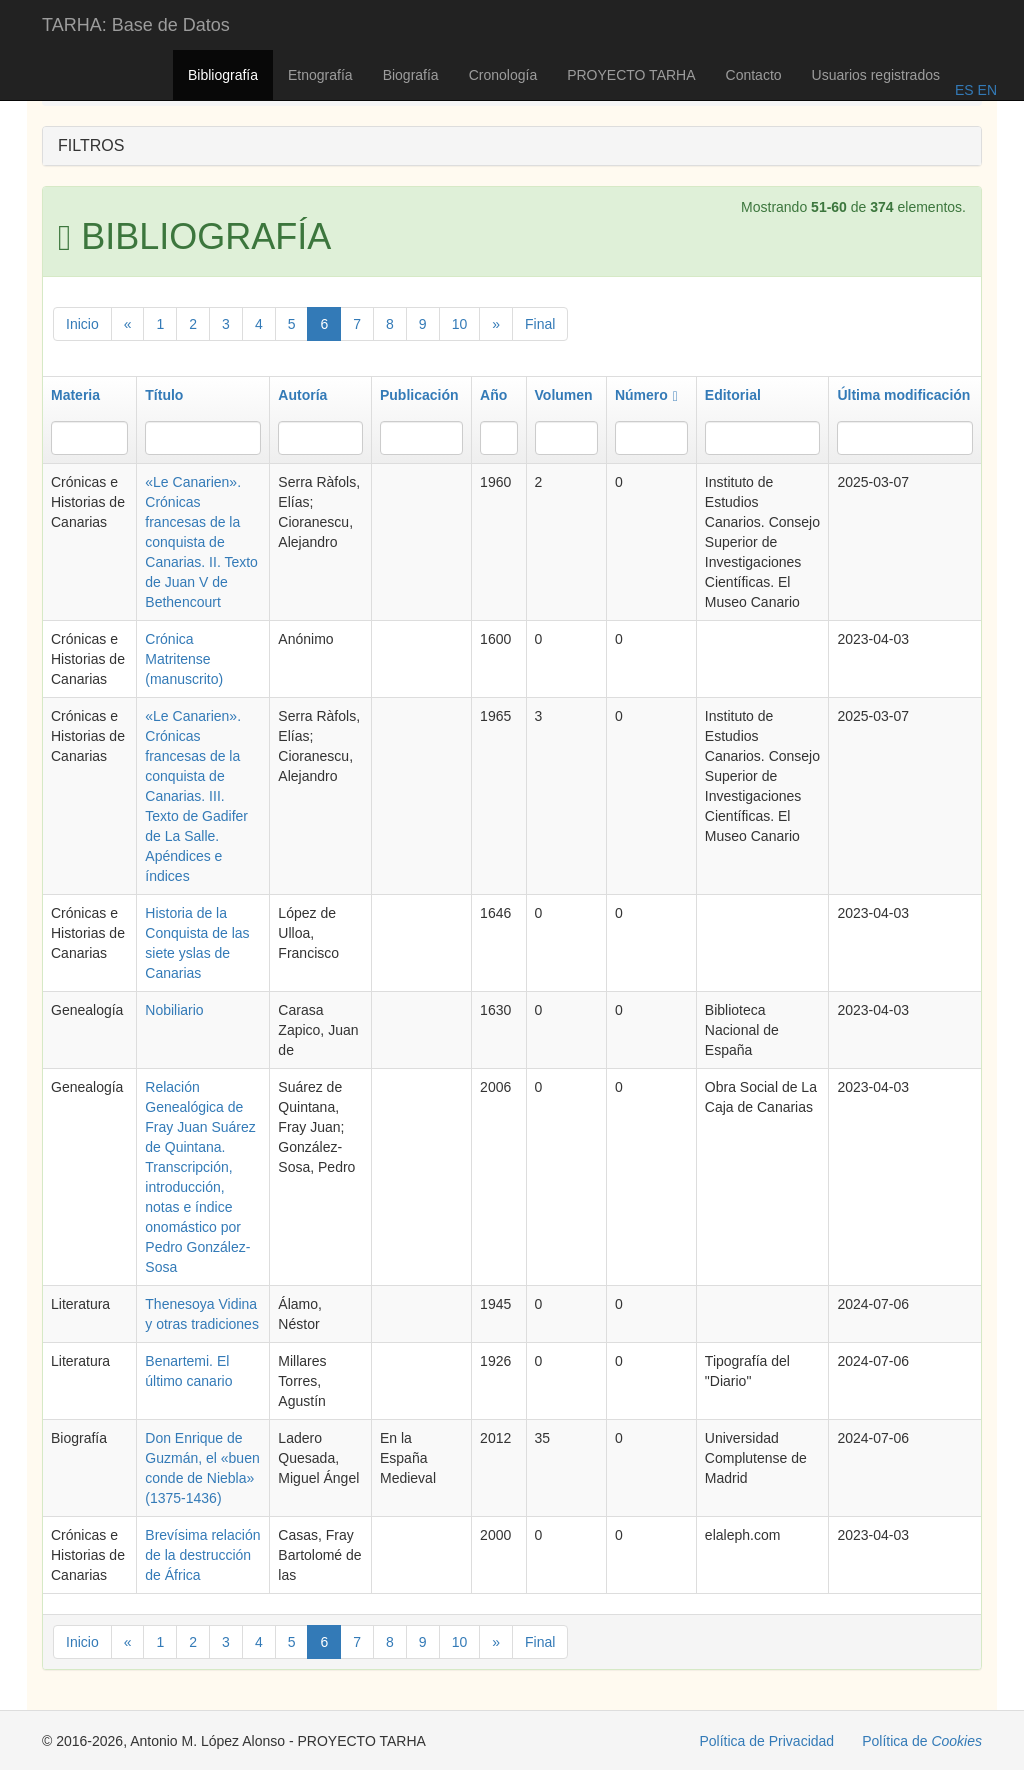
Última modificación (903, 395)
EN (985, 90)
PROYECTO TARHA (631, 75)
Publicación (419, 395)
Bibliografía (223, 75)
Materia (75, 395)
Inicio (82, 324)
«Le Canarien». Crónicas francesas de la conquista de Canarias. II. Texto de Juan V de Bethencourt (201, 542)
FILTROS (91, 145)
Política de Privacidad (767, 1741)
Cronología (503, 75)
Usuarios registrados (876, 75)
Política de (922, 1741)
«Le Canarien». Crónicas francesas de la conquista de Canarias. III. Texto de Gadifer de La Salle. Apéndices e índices (196, 796)
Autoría (302, 395)
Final (540, 324)
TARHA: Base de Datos (136, 25)
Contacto (754, 75)
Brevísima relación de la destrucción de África (202, 1555)
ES (964, 90)
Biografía (411, 75)
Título (164, 395)
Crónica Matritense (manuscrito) (184, 659)
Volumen (564, 395)
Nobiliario (174, 1010)
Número (646, 395)
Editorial (733, 395)
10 (460, 324)
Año (493, 395)
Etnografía (320, 75)
